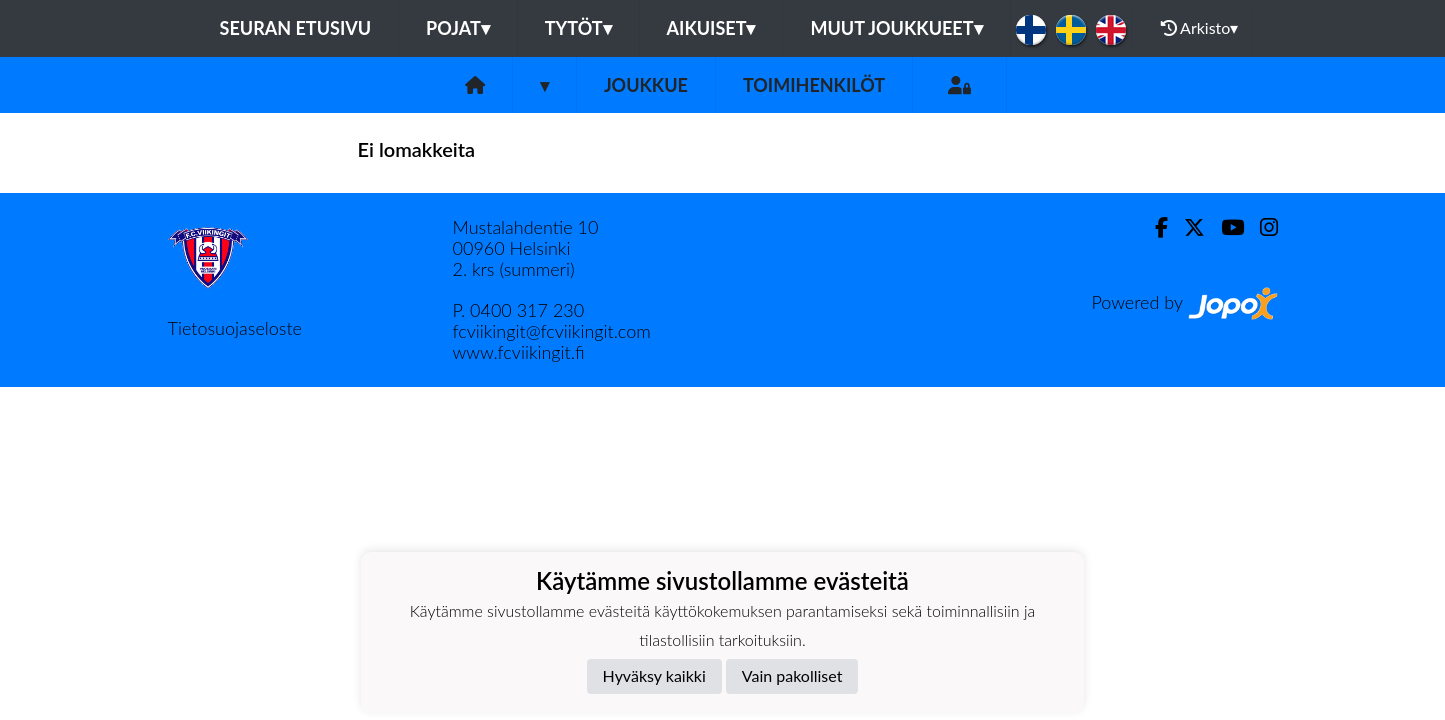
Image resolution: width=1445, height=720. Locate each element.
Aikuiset (711, 28)
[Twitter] (1186, 227)
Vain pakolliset (792, 675)
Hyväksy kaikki (654, 675)
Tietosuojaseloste (235, 328)
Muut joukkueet (896, 28)
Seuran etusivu (296, 28)
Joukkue (646, 85)
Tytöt (578, 28)
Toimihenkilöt (814, 85)
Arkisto (1200, 28)
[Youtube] (1224, 227)
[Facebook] (1153, 227)
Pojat (458, 28)
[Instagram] (1261, 227)
